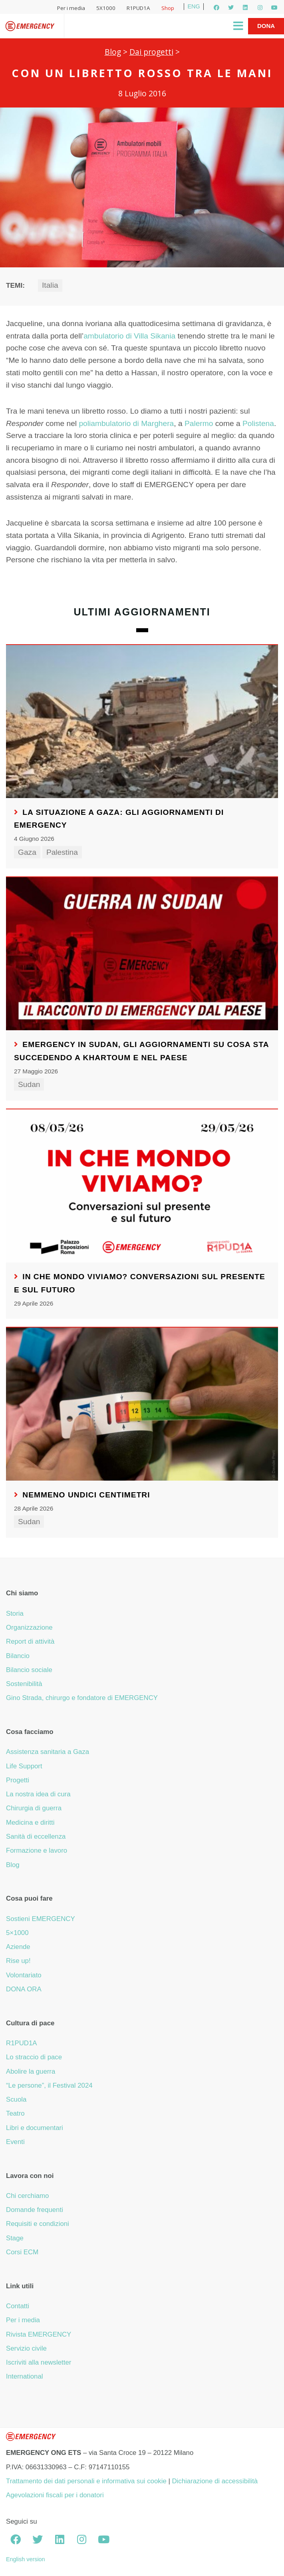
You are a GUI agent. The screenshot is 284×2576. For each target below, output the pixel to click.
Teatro (15, 2113)
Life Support (24, 1766)
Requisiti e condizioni (37, 2224)
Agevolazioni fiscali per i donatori (55, 2495)
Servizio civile (26, 2348)
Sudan (29, 1084)
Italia (50, 285)
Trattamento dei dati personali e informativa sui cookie (86, 2481)
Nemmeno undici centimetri (86, 1495)
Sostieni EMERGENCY (40, 1919)
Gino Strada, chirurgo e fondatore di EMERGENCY (82, 1698)
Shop (167, 8)
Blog (113, 51)
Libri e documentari (34, 2128)
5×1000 (17, 1933)
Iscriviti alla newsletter (38, 2362)
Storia (15, 1613)
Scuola (16, 2099)
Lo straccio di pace (34, 2057)
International (24, 2376)
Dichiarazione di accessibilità (215, 2481)
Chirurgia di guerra (34, 1808)
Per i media (71, 8)
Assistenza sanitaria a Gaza (47, 1752)
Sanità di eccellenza (36, 1836)
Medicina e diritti (30, 1822)
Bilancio (18, 1656)
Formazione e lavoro (36, 1850)
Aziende (18, 1947)
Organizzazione (29, 1627)
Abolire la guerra (30, 2071)
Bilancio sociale (29, 1670)
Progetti (17, 1780)
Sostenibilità (24, 1684)
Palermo (199, 423)
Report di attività (30, 1641)
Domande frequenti (34, 2210)
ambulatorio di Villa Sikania (129, 336)
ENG (193, 6)
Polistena (258, 423)
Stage (15, 2238)
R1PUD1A (138, 8)
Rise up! (18, 1961)
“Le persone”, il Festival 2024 (49, 2085)
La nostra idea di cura (38, 1794)
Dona (266, 25)
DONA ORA (24, 1989)
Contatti (17, 2306)
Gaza (27, 852)
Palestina (62, 852)
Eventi (15, 2142)
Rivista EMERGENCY (38, 2334)
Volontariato (24, 1975)
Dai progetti (151, 51)
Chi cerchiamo (27, 2196)
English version (25, 2559)
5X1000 (105, 8)
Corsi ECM (22, 2252)
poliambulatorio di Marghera (126, 423)
